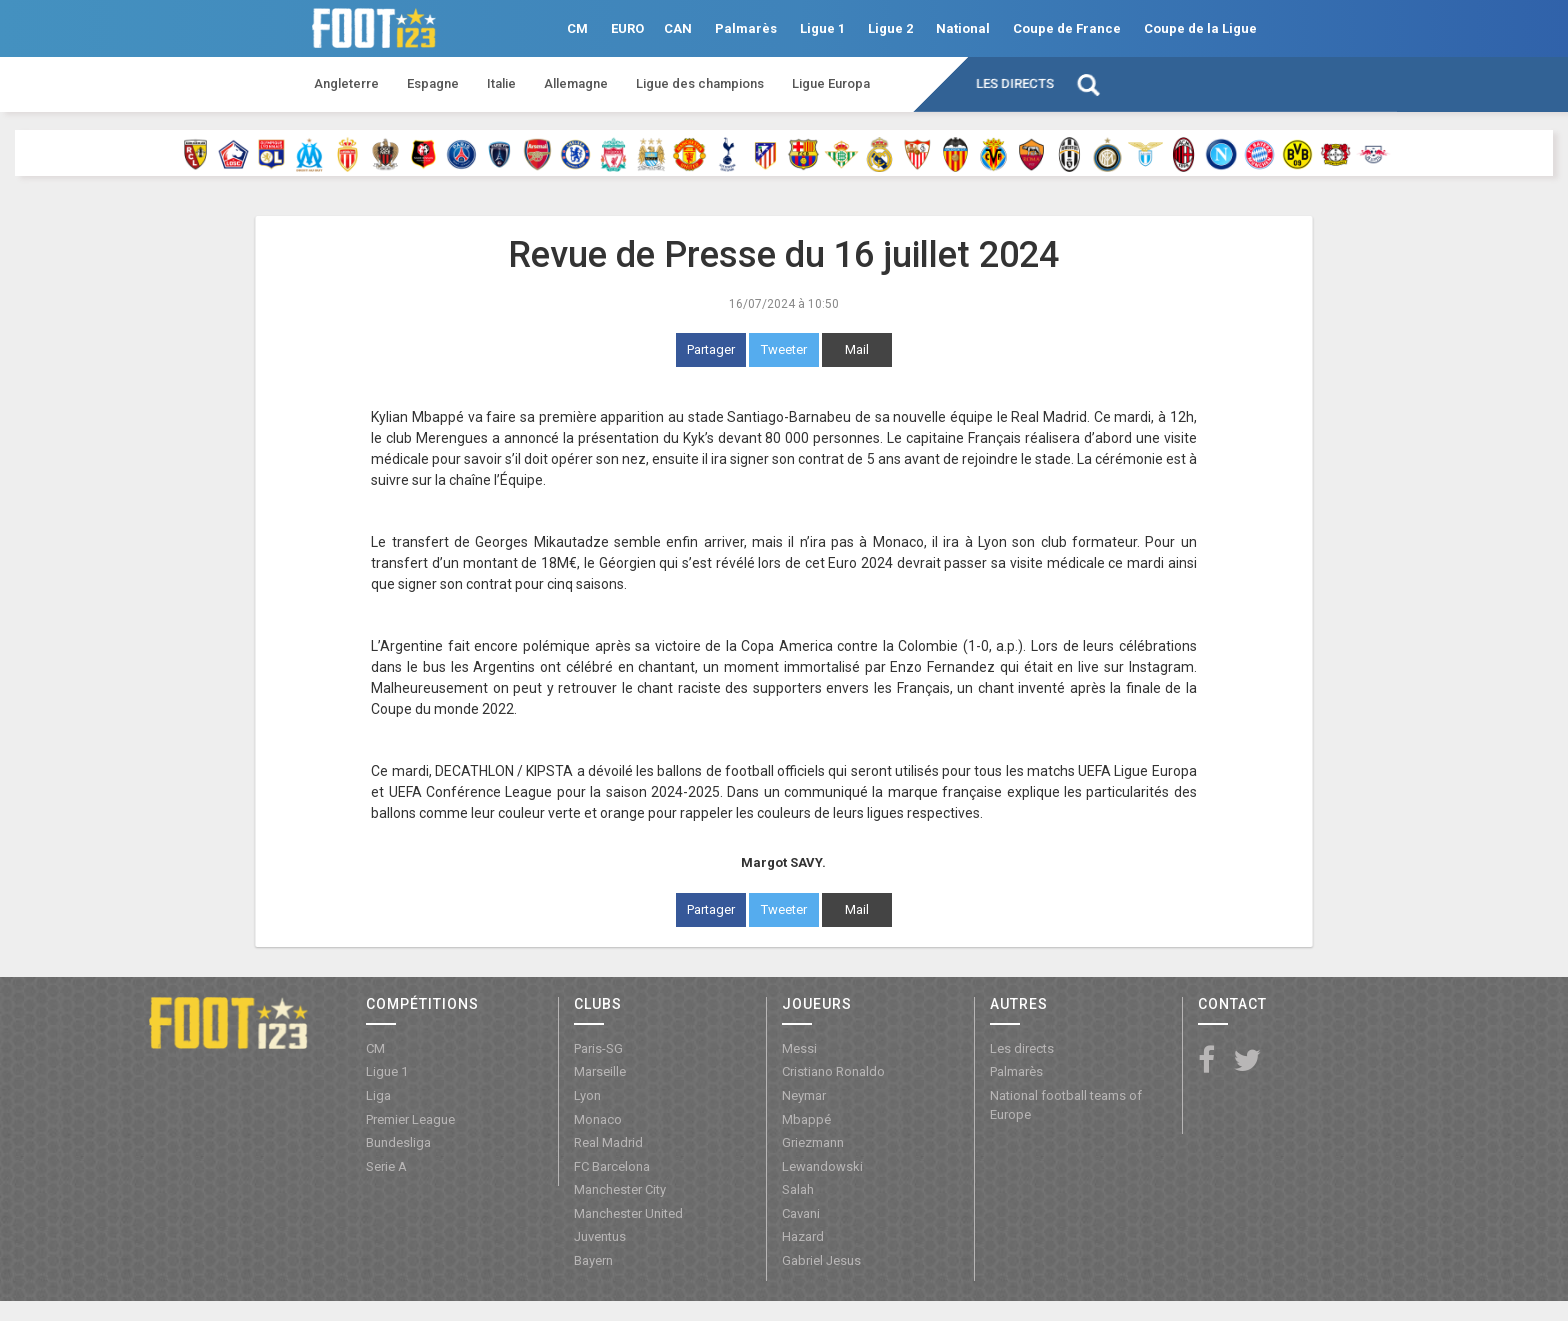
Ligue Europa (831, 83)
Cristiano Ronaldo (833, 1071)
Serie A (386, 1166)
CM (577, 28)
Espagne (433, 83)
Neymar (804, 1095)
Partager (711, 349)
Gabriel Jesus (821, 1260)
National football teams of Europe (1066, 1105)
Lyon (587, 1095)
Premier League (410, 1119)
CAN (678, 28)
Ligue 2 (890, 28)
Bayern (593, 1260)
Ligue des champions (700, 83)
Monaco (598, 1119)
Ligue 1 (822, 28)
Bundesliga (398, 1142)
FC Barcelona (612, 1166)
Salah (798, 1189)
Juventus (600, 1236)
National (963, 28)
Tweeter (784, 349)
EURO (627, 28)
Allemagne (576, 83)
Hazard (803, 1236)
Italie (501, 83)
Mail (857, 349)
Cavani (801, 1213)
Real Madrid (608, 1142)
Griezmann (813, 1142)
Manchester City (620, 1189)
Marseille (600, 1071)
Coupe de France (1067, 28)
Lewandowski (822, 1166)
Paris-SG (598, 1048)
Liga (378, 1095)
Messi (799, 1048)
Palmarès (746, 28)
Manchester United (628, 1213)
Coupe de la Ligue (1200, 28)
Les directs (1015, 83)
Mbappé (806, 1119)
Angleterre (346, 83)
